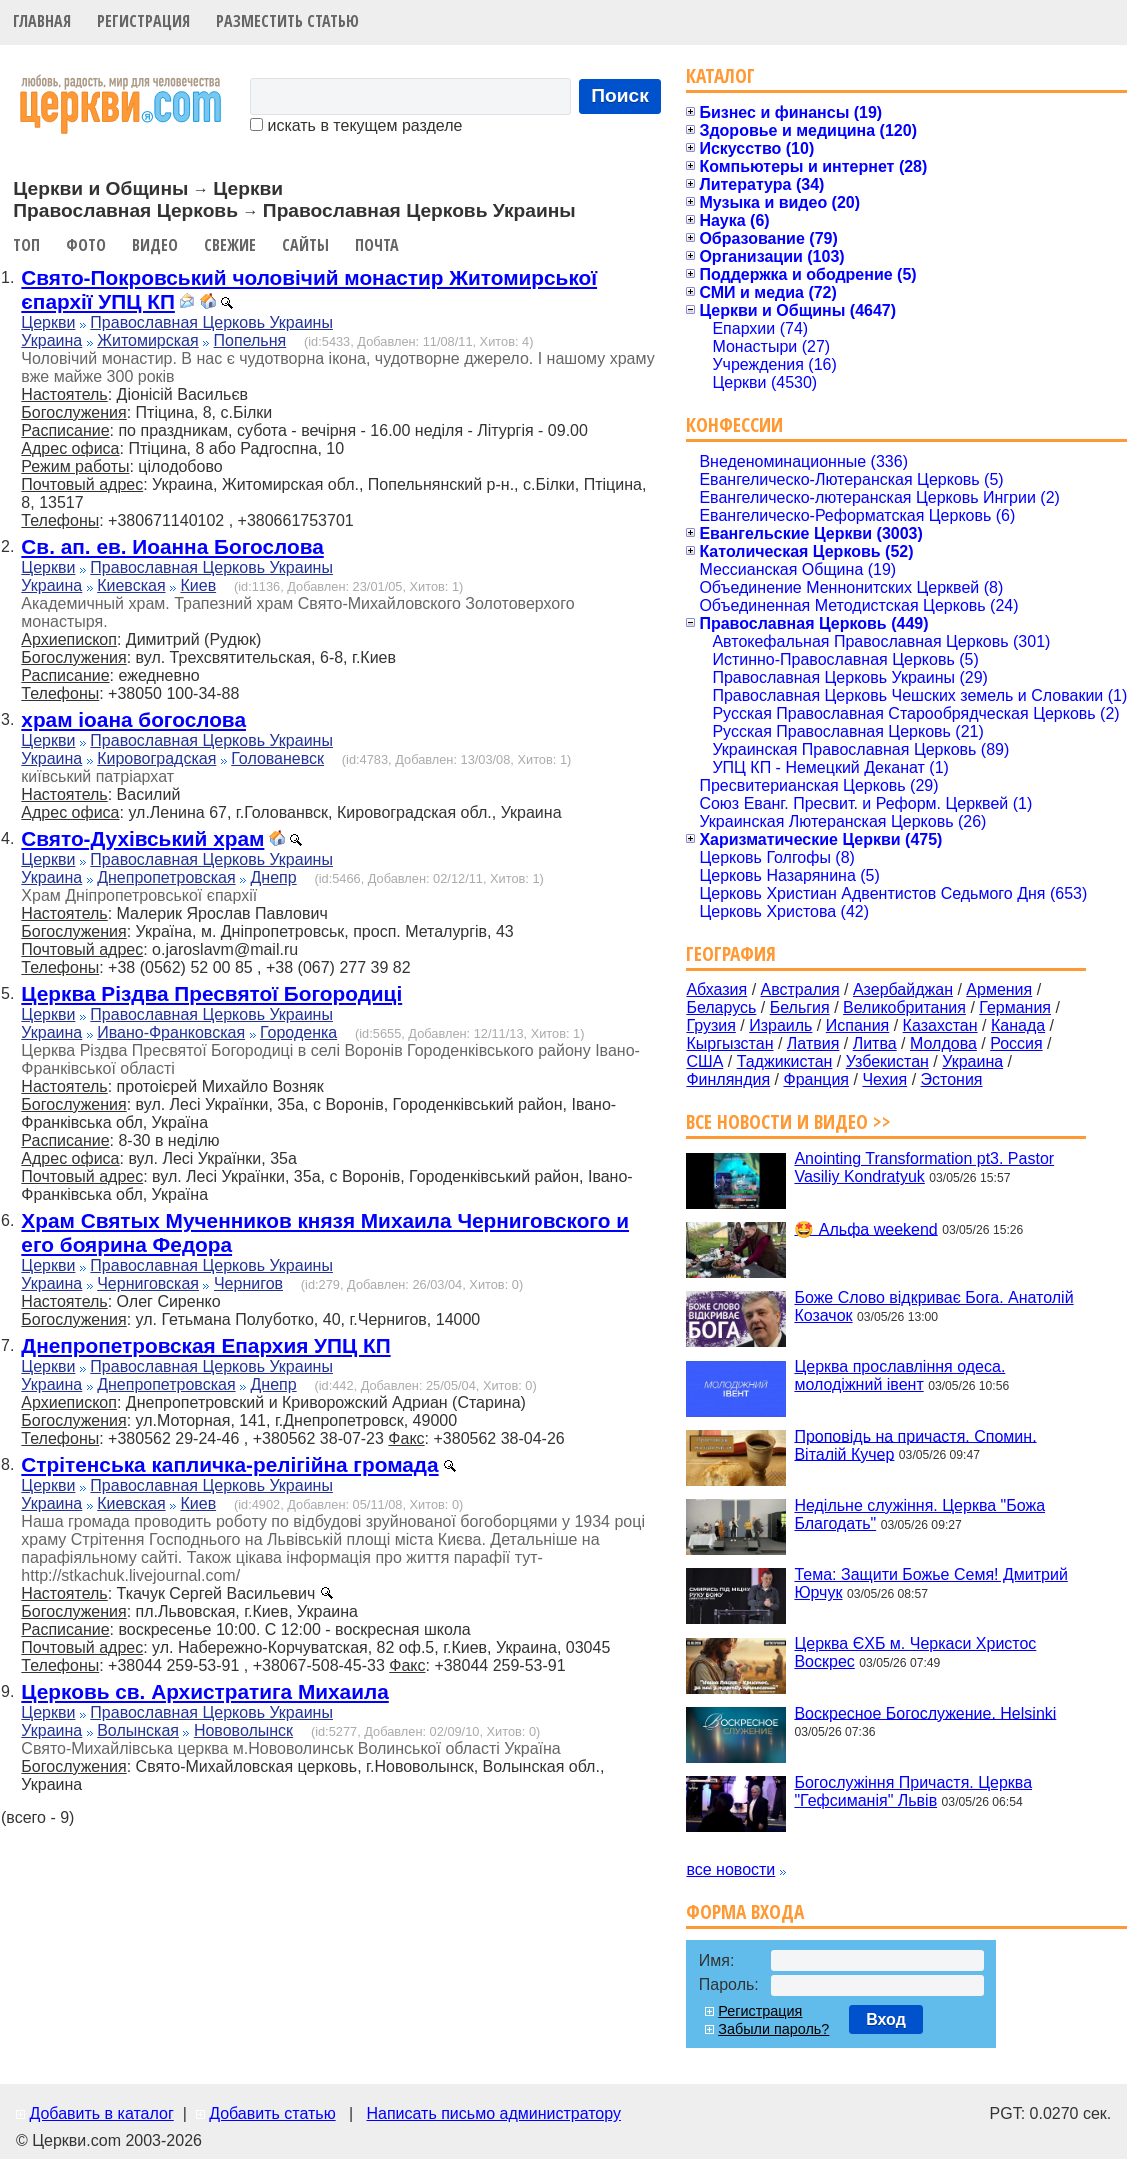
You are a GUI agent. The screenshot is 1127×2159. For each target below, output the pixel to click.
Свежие (230, 245)
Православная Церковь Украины (211, 322)
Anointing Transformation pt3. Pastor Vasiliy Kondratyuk (924, 1167)
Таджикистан (785, 1061)
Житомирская (148, 340)
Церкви (48, 322)
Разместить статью (287, 21)
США (704, 1061)
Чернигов (248, 1283)
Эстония (952, 1079)
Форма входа (745, 1911)
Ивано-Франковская (171, 1032)
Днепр (274, 877)
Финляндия (728, 1079)
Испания (858, 1025)
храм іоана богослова (133, 719)
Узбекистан (887, 1061)
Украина (51, 340)
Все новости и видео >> (788, 1121)
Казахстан (940, 1025)
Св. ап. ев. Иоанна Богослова (172, 546)
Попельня (250, 340)
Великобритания (904, 1007)
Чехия (884, 1079)
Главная (42, 21)
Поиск (620, 95)
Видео (155, 245)
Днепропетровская (166, 877)
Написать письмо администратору (493, 2113)
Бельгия (800, 1007)
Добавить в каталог (101, 2113)
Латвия (813, 1043)
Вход (886, 2019)
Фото (86, 245)
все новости (730, 1869)
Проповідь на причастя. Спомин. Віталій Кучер (915, 1444)
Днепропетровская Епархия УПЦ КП (205, 1345)
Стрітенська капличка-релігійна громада (229, 1464)
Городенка (298, 1032)
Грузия (710, 1025)
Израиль (780, 1025)
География (731, 953)
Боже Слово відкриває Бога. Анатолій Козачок (933, 1306)
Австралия (800, 989)
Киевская (131, 585)
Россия (1016, 1043)
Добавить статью (272, 2113)
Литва (875, 1043)
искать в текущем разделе (356, 125)
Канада (1018, 1025)
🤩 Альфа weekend (865, 1228)
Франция (816, 1079)
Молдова (943, 1043)
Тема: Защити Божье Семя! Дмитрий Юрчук (930, 1583)
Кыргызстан (729, 1043)
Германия (1015, 1007)
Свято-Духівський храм (142, 838)
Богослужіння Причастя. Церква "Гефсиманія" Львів (913, 1791)
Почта (377, 245)
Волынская (138, 1730)
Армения (999, 989)
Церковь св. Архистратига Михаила (204, 1691)
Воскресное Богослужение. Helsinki (925, 1712)
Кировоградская (156, 758)
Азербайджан (903, 989)
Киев (198, 585)
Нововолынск (243, 1730)
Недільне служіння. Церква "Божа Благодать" (919, 1514)
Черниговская (148, 1283)
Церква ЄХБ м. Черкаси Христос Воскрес (915, 1652)
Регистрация (143, 21)
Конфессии (734, 424)
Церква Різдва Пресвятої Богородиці (211, 993)
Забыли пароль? (773, 2029)
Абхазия (716, 989)
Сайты (305, 245)
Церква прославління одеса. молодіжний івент (899, 1375)
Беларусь (721, 1007)
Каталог (720, 75)
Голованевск (277, 758)
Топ (26, 245)
